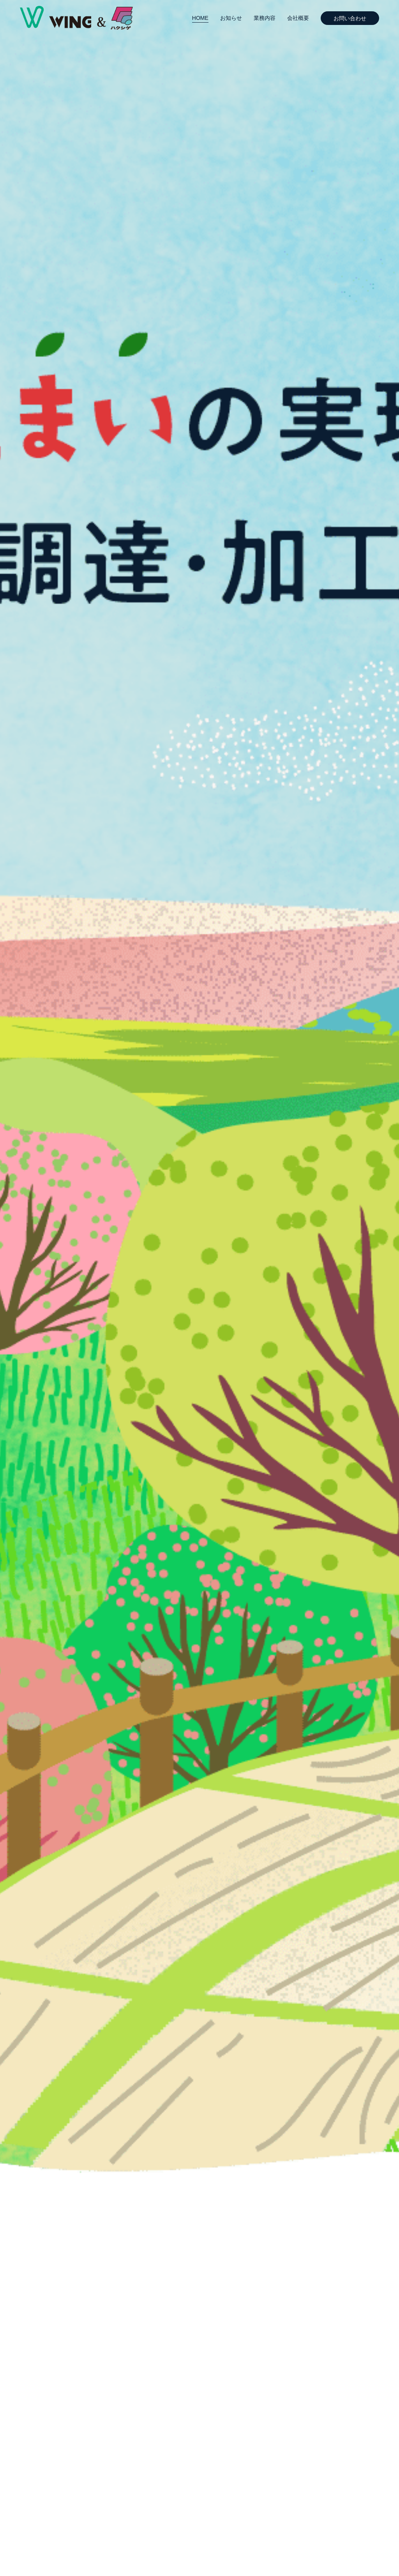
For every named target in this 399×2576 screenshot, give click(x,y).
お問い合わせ (350, 18)
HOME (200, 18)
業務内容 (264, 18)
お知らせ (231, 18)
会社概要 (298, 18)
